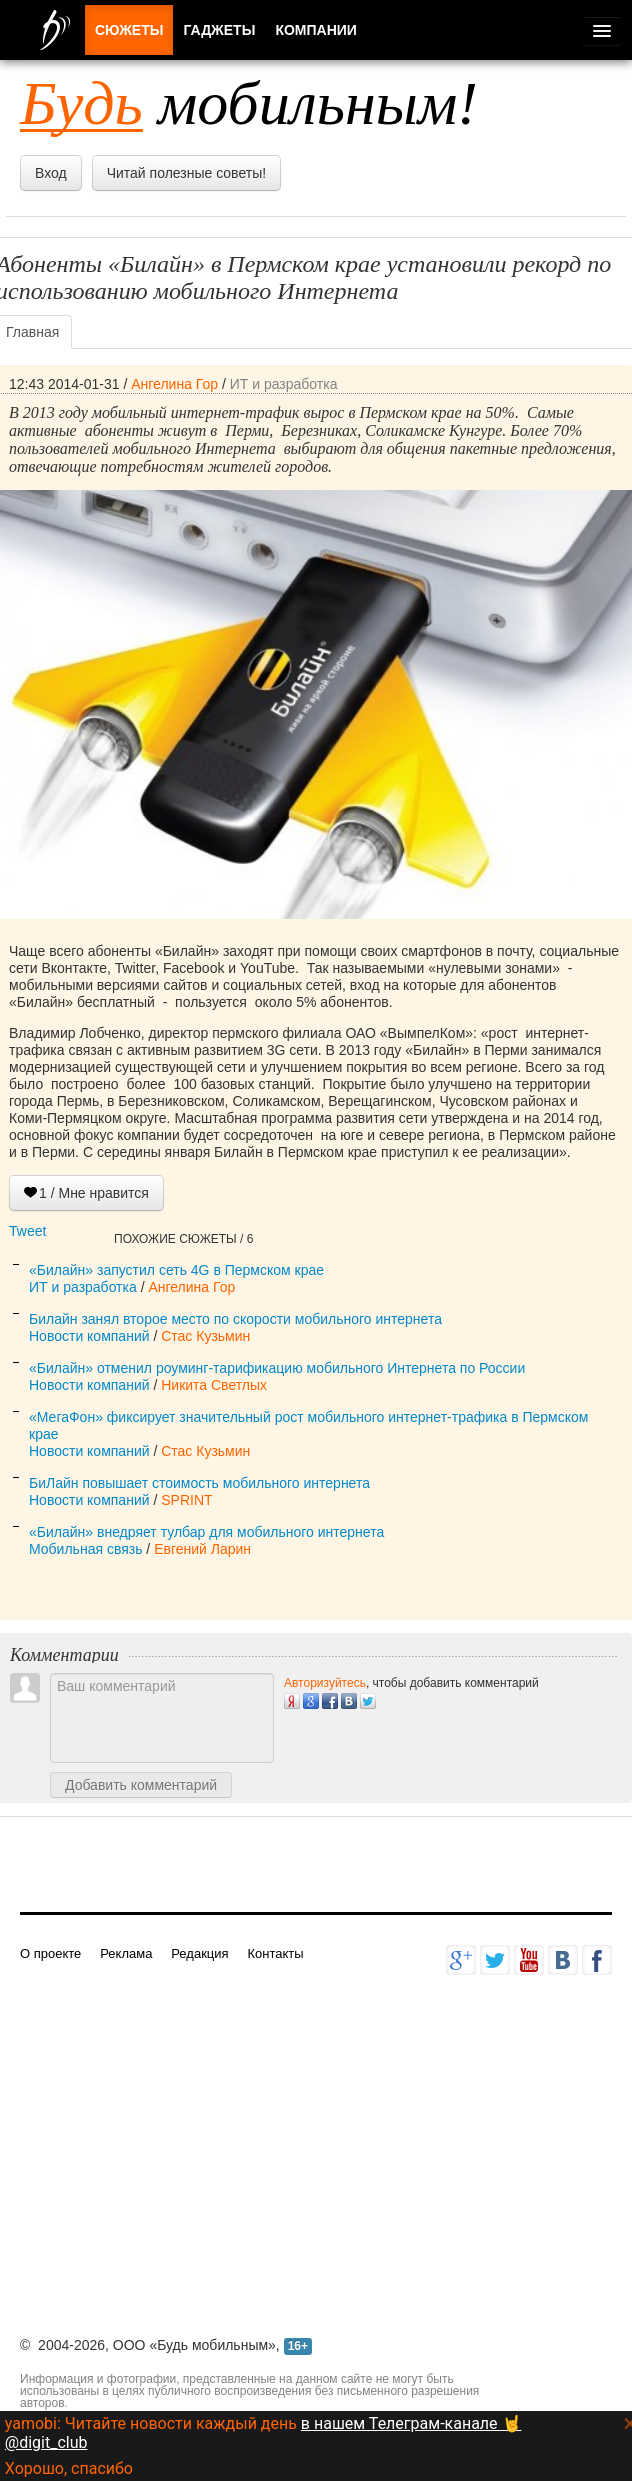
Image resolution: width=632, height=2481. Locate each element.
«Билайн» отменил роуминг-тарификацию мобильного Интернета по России (277, 1368)
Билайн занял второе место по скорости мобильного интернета (235, 1319)
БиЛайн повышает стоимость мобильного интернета (199, 1483)
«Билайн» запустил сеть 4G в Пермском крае (176, 1270)
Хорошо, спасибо (69, 2468)
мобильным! (249, 103)
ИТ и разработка (284, 384)
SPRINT (186, 1500)
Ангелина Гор (174, 384)
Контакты (275, 1953)
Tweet (27, 1231)
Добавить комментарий (141, 1785)
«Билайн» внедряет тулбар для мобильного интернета (206, 1532)
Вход (51, 173)
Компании (316, 30)
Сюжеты (129, 30)
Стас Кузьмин (205, 1336)
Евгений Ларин (202, 1549)
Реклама (126, 1953)
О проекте (50, 1953)
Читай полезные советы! (186, 173)
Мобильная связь (85, 1549)
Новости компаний (89, 1336)
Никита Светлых (214, 1385)
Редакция (199, 1953)
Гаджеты (219, 30)
